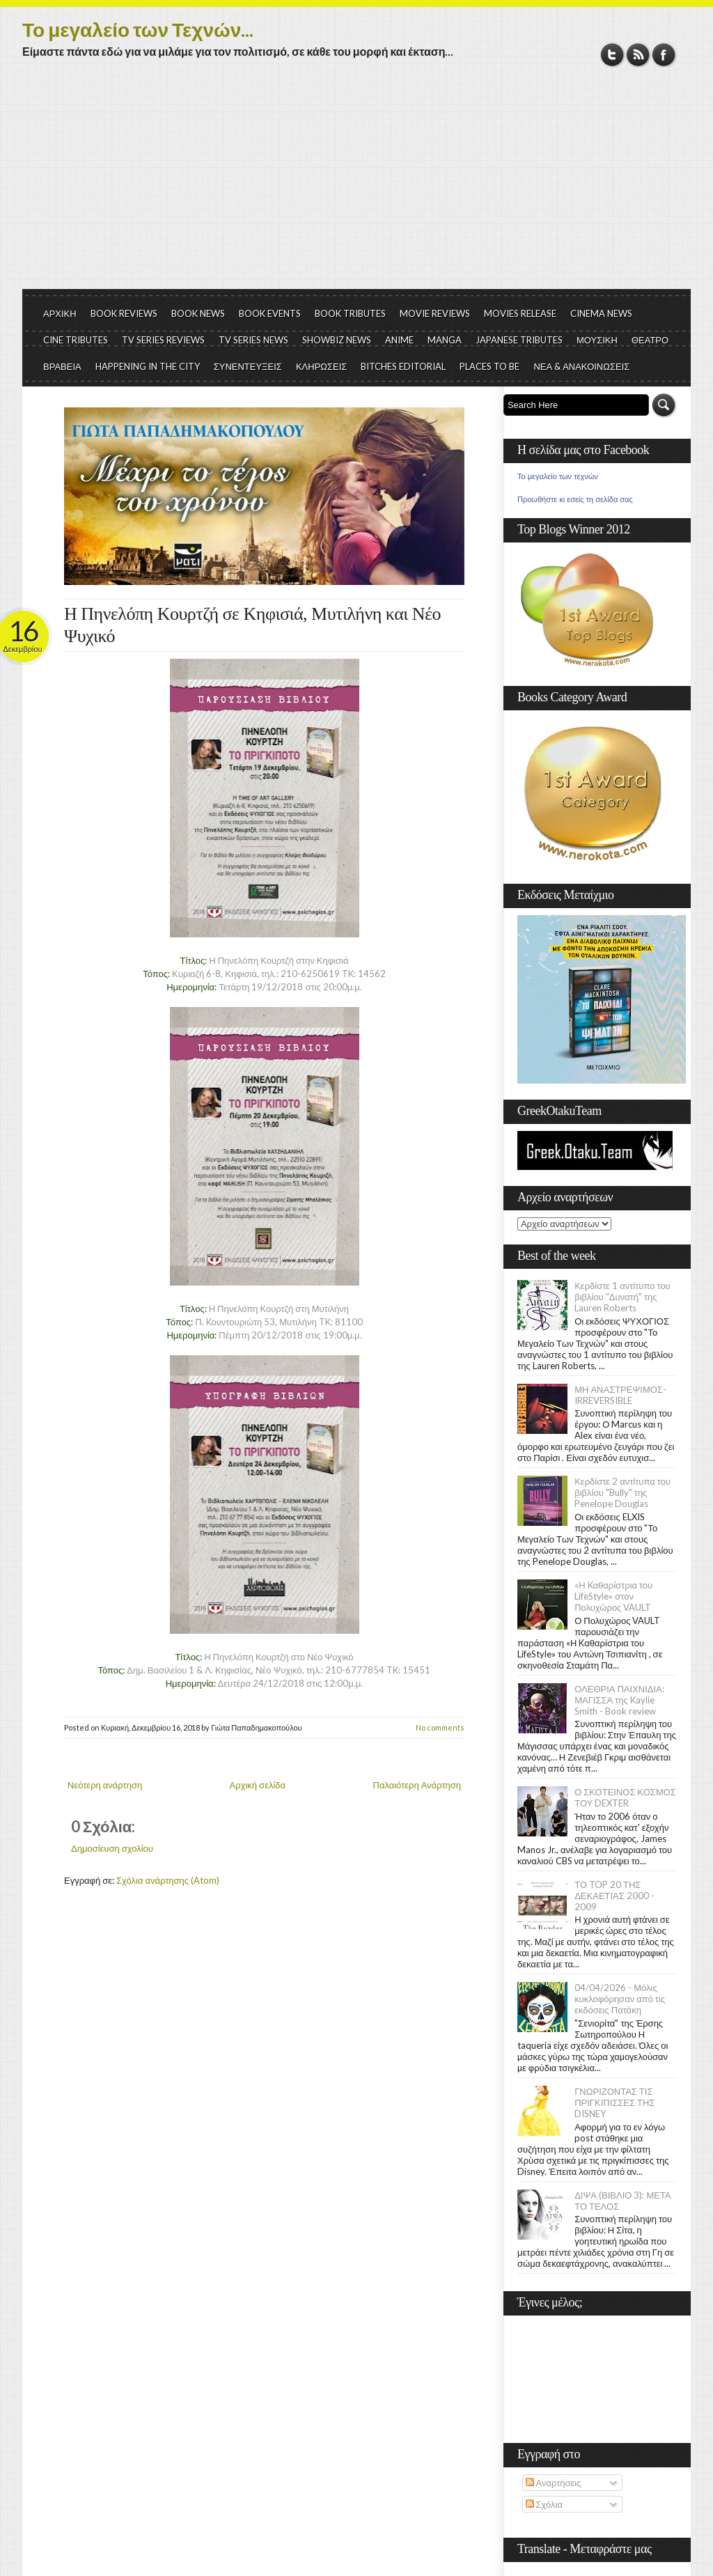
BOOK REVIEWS (124, 313)
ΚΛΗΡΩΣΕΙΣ (321, 366)
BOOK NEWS (198, 313)
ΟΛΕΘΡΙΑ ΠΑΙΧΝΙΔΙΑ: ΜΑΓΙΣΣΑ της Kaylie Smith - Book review (619, 1700)
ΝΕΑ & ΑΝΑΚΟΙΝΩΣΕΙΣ (581, 366)
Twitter (612, 55)
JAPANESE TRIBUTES (519, 339)
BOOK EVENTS (270, 313)
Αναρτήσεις (553, 2482)
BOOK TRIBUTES (350, 313)
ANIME (399, 339)
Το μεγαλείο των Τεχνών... (137, 29)
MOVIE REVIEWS (435, 313)
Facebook (664, 55)
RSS (638, 55)
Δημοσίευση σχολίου (112, 1848)
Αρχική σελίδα (257, 1784)
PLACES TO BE (489, 366)
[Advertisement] (356, 184)
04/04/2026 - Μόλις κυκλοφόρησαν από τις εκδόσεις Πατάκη (619, 1998)
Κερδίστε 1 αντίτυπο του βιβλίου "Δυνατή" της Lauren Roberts (622, 1296)
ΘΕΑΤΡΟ (650, 339)
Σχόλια (544, 2504)
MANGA (445, 339)
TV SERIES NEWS (253, 339)
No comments (440, 1727)
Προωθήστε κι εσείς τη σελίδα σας (575, 499)
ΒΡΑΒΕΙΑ (62, 366)
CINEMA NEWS (601, 313)
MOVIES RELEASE (520, 313)
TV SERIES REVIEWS (163, 339)
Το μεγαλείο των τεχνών (557, 476)
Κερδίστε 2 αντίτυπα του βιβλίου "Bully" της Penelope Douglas (622, 1492)
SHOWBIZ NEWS (336, 339)
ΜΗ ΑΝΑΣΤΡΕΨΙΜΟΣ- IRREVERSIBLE (620, 1395)
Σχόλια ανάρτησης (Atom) (167, 1880)
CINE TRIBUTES (75, 339)
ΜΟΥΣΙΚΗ (597, 339)
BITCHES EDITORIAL (403, 366)
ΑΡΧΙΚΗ (60, 313)
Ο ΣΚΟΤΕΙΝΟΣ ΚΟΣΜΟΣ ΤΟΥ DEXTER (625, 1797)
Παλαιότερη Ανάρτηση (417, 1784)
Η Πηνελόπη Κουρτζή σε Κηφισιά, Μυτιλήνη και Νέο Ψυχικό (252, 625)
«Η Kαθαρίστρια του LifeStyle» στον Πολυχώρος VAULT (613, 1596)
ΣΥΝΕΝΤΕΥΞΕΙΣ (248, 366)
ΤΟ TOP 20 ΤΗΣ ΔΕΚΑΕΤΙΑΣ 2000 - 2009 (614, 1895)
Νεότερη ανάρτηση (105, 1784)
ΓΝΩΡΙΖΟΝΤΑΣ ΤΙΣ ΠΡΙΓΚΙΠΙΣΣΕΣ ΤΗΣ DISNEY (614, 2102)
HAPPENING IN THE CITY (147, 366)
